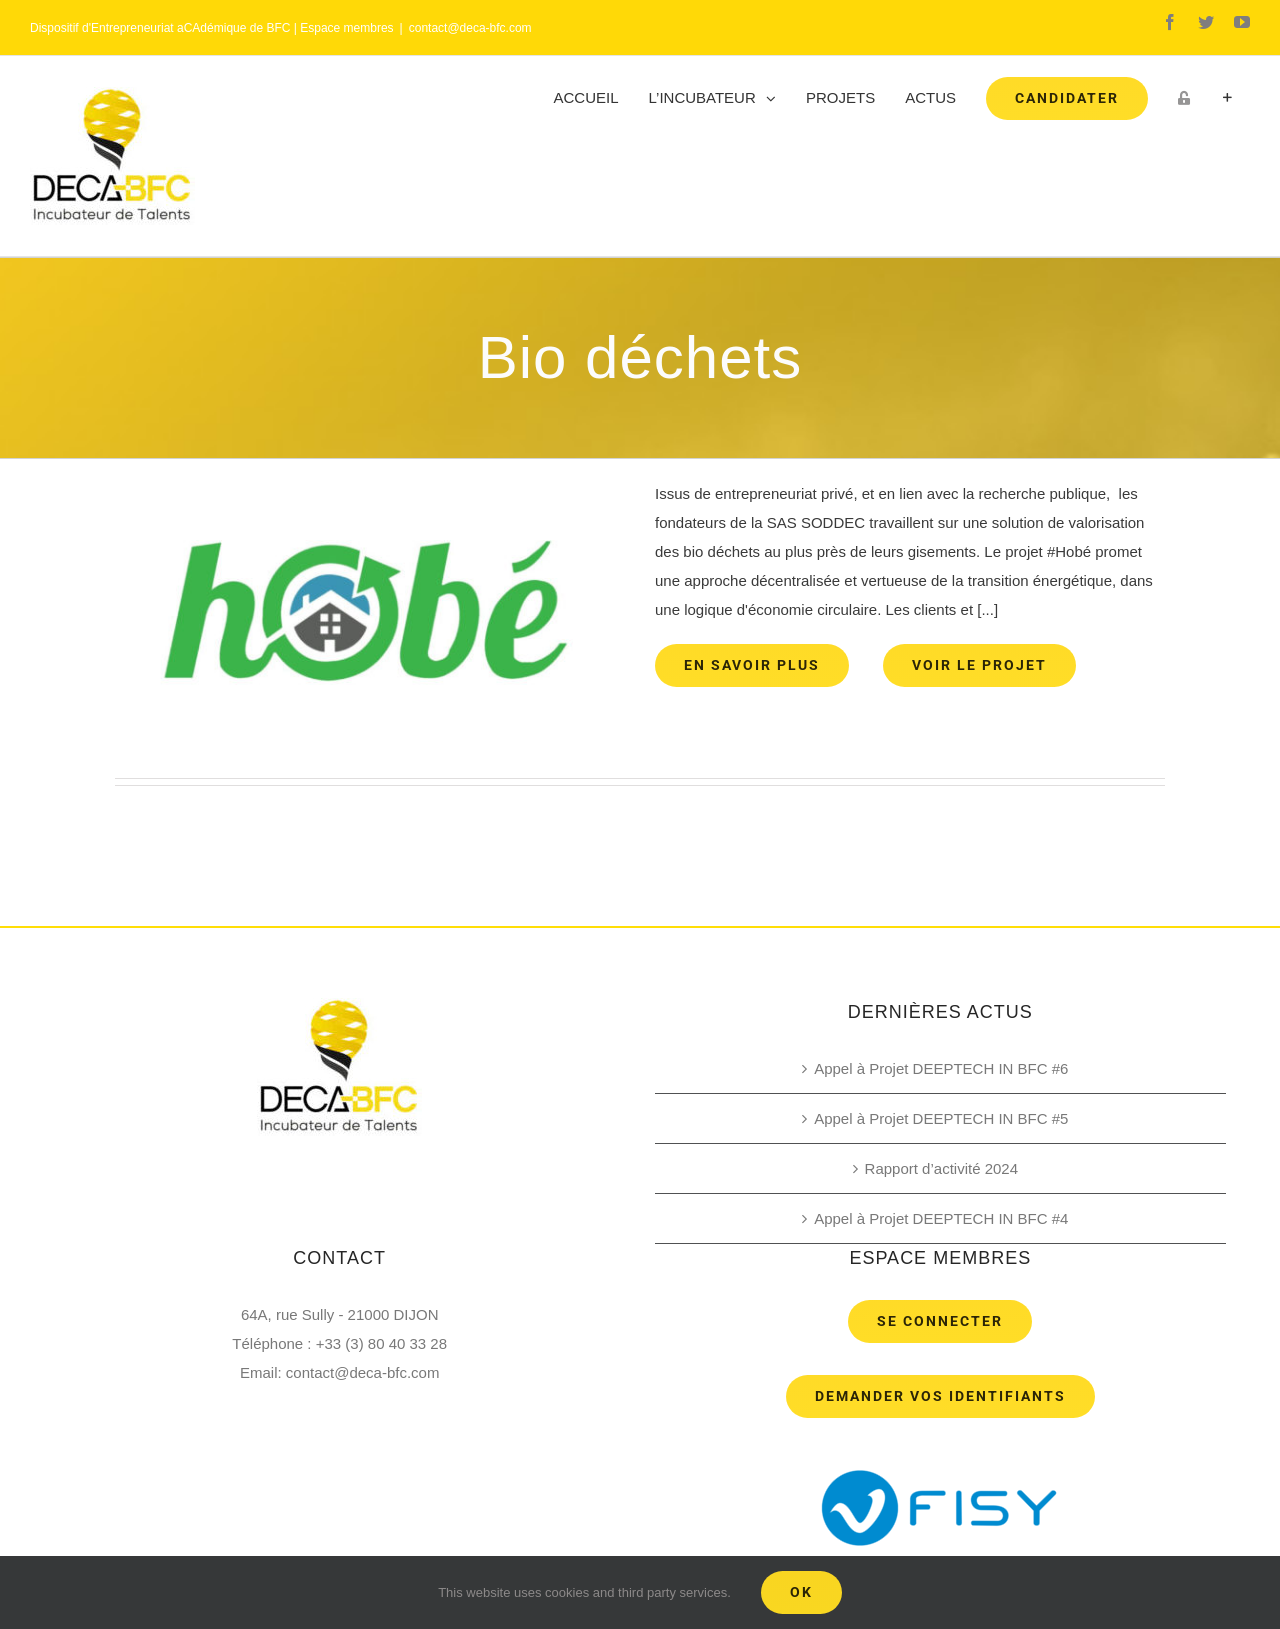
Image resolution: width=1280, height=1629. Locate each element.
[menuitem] (586, 98)
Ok (801, 1592)
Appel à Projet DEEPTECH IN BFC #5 (941, 1118)
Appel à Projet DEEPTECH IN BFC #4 (941, 1218)
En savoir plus (752, 665)
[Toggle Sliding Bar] (1227, 98)
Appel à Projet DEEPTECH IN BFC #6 (941, 1068)
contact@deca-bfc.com (470, 28)
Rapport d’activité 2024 (941, 1168)
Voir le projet (979, 665)
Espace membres (346, 28)
